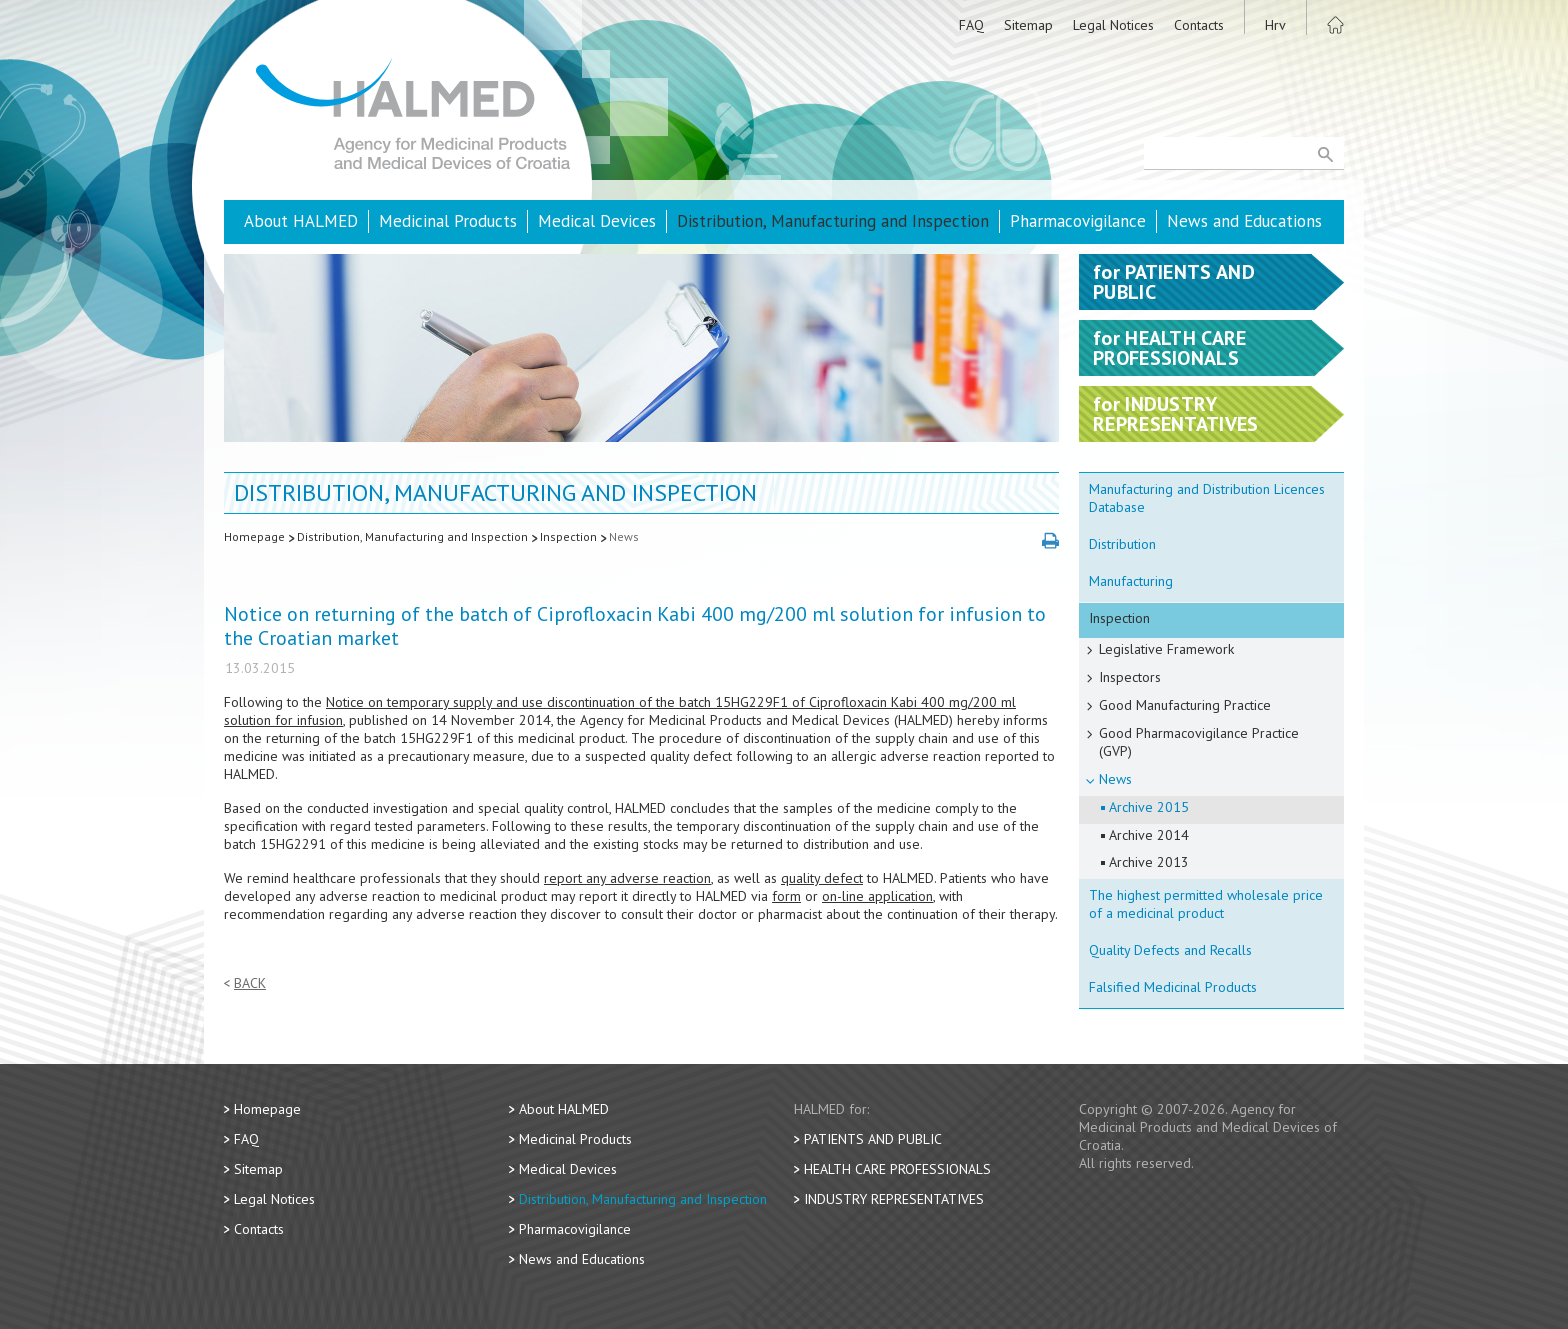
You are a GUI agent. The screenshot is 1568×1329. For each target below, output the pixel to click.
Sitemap (1028, 25)
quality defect (822, 878)
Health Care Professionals (897, 1169)
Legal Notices (1113, 25)
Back (250, 983)
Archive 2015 (1149, 807)
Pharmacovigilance (1078, 221)
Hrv (1275, 25)
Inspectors (1130, 677)
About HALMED (301, 221)
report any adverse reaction (627, 878)
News (624, 536)
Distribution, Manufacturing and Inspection (833, 221)
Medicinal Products (448, 221)
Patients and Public (873, 1139)
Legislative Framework (1166, 649)
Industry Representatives (894, 1199)
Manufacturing (1131, 581)
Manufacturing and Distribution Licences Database (1207, 498)
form (786, 896)
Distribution (1122, 544)
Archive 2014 (1149, 835)
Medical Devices (597, 221)
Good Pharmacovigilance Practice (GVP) (1199, 742)
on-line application (877, 896)
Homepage (254, 536)
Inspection (568, 536)
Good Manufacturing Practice (1185, 705)
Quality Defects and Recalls (1170, 950)
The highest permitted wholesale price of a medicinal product (1206, 904)
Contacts (1199, 25)
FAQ (971, 25)
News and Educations (1244, 221)
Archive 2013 (1149, 862)
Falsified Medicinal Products (1173, 987)
